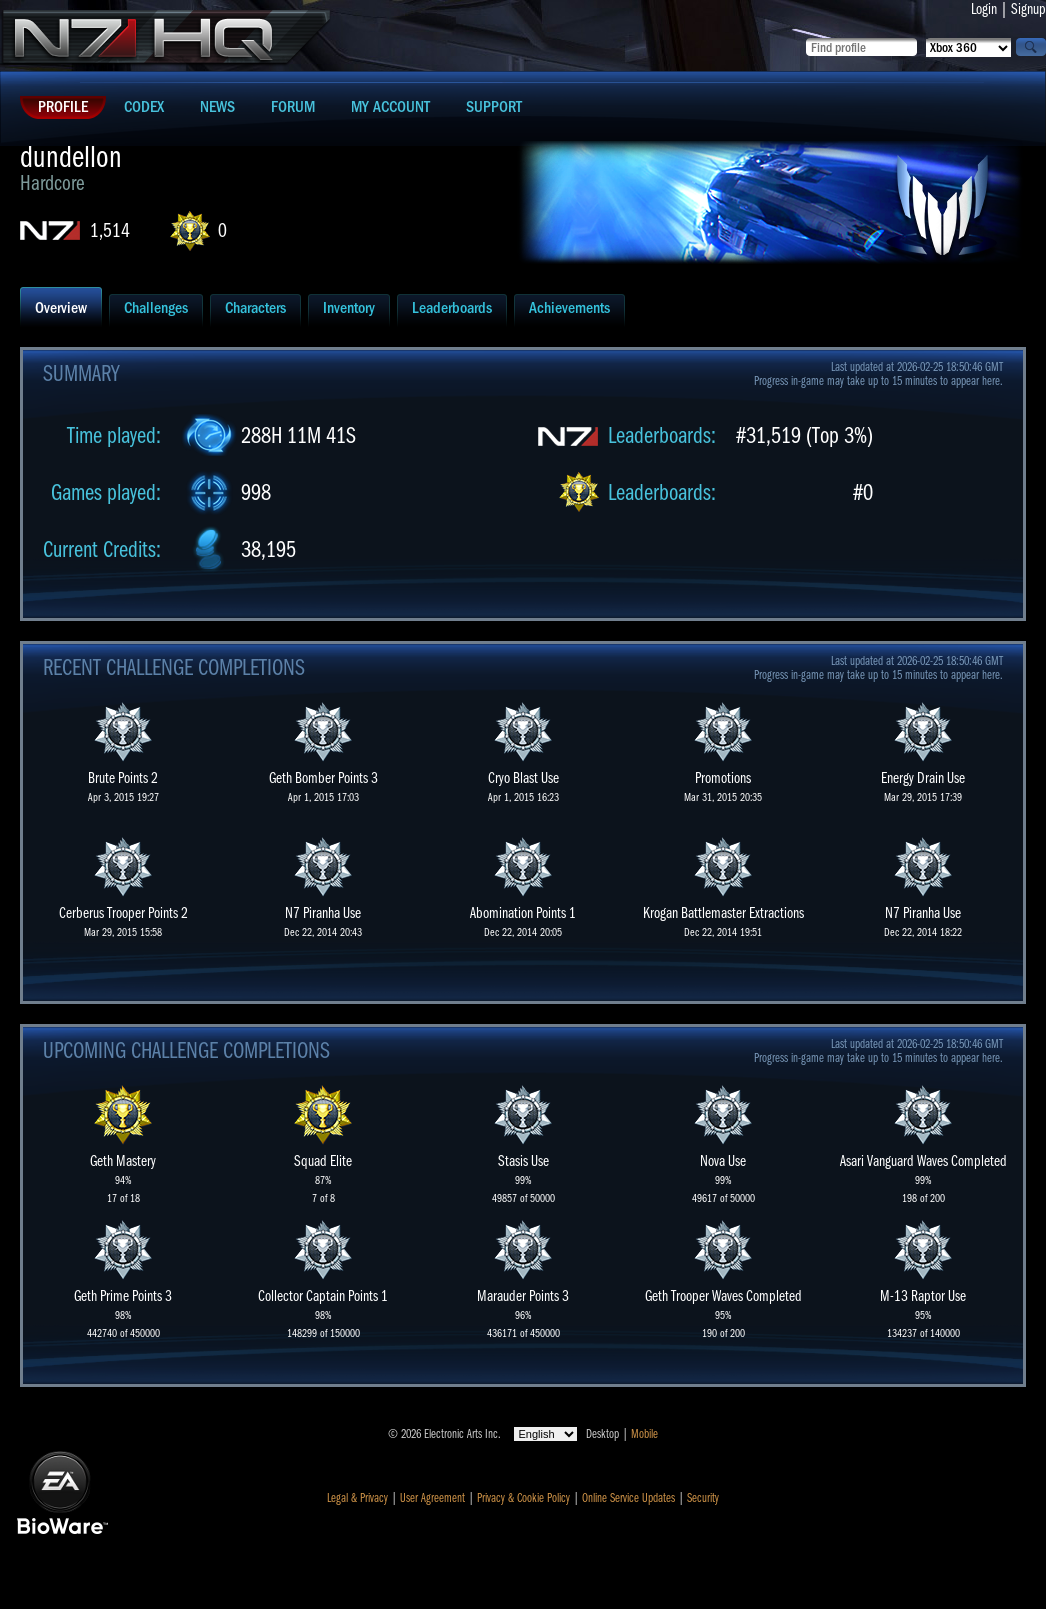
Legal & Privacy (357, 1498)
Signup (1028, 9)
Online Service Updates (628, 1498)
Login (984, 9)
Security (703, 1498)
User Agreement (432, 1498)
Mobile (644, 1434)
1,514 (110, 230)
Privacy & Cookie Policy (523, 1498)
